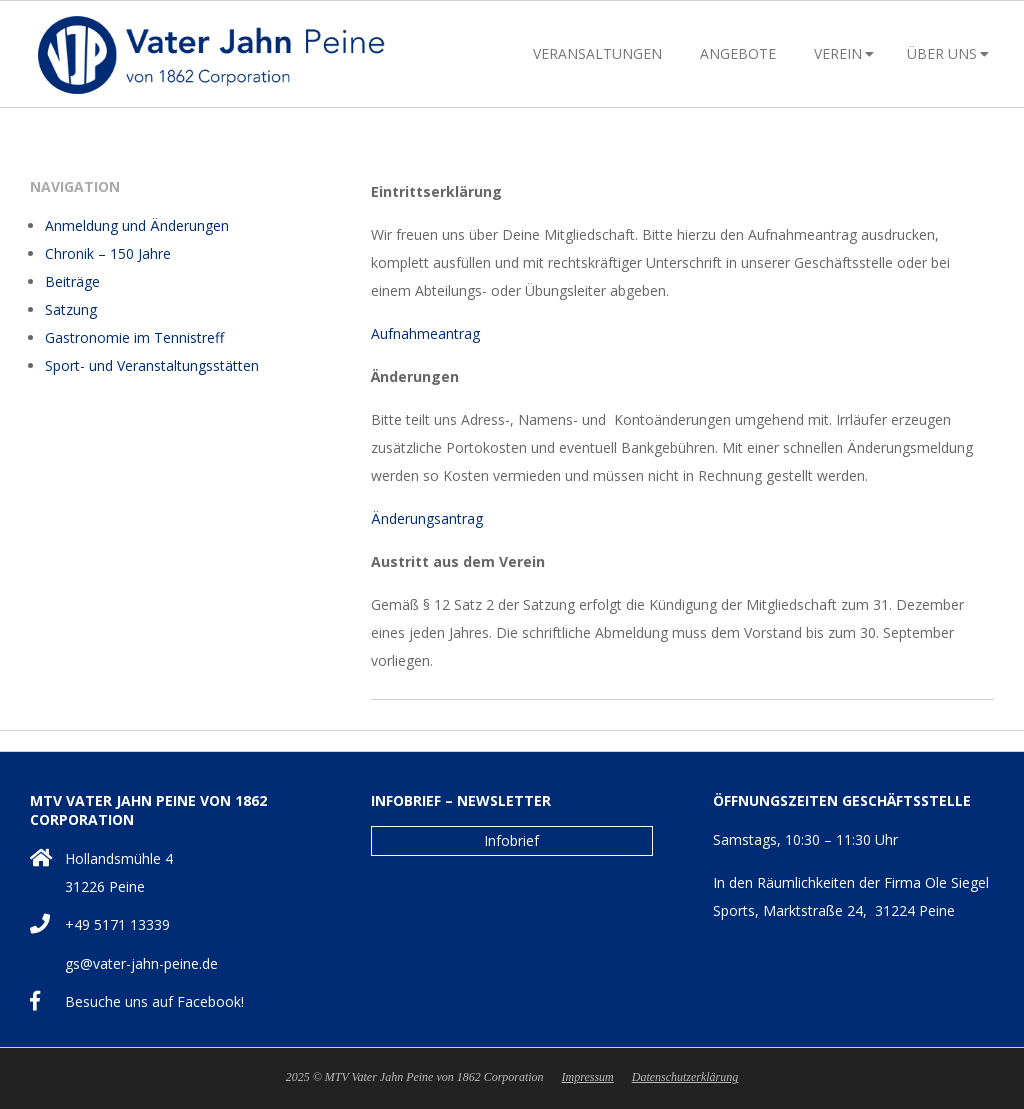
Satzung (71, 309)
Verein (838, 53)
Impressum (588, 1077)
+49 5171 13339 (117, 924)
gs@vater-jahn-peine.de (141, 963)
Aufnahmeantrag (425, 333)
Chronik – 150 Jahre (108, 253)
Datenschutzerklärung (685, 1077)
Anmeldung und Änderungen (137, 225)
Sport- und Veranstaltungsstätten (152, 365)
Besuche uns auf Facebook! (154, 1001)
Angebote (738, 53)
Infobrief (511, 840)
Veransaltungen (597, 53)
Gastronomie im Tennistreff (134, 337)
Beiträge (72, 281)
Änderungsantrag (427, 518)
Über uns (942, 53)
